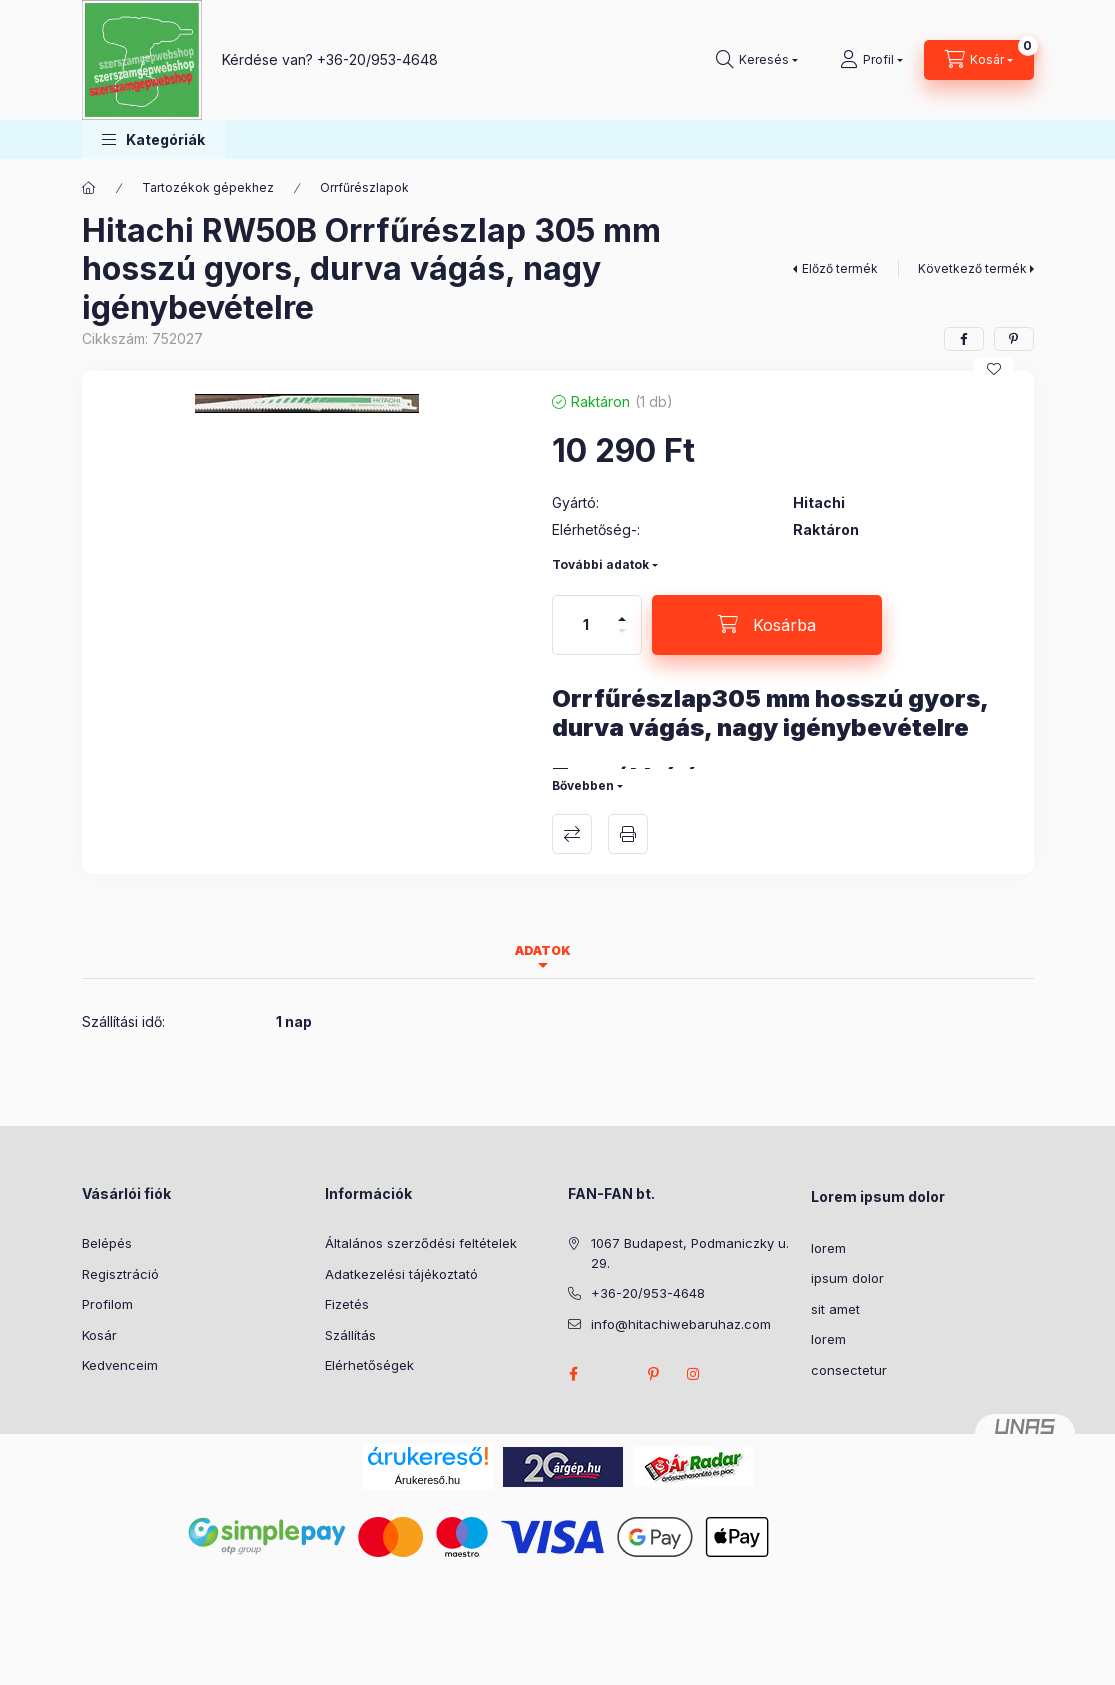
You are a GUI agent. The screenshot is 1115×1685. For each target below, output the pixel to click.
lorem (828, 1248)
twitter (614, 1374)
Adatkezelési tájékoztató (401, 1274)
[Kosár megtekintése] (979, 60)
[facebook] (964, 339)
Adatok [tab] (543, 950)
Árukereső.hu (427, 1480)
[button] (153, 139)
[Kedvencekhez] (994, 369)
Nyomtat (628, 834)
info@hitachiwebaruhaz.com (681, 1324)
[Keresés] (757, 60)
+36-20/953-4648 (377, 59)
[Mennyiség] (586, 625)
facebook (574, 1374)
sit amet (835, 1309)
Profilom (107, 1304)
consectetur (849, 1370)
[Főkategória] (89, 188)
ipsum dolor (847, 1278)
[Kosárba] (767, 625)
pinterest (654, 1374)
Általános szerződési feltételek (421, 1243)
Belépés (107, 1243)
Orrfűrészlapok (364, 187)
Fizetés (347, 1304)
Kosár (99, 1335)
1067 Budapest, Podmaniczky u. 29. (690, 1253)
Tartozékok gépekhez (208, 187)
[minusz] (622, 639)
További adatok (600, 564)
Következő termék (972, 268)
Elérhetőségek (369, 1365)
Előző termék (840, 268)
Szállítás (350, 1335)
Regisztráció (120, 1274)
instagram (694, 1374)
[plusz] (622, 610)
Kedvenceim (120, 1365)
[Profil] (871, 60)
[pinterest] (1014, 339)
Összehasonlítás (572, 834)
